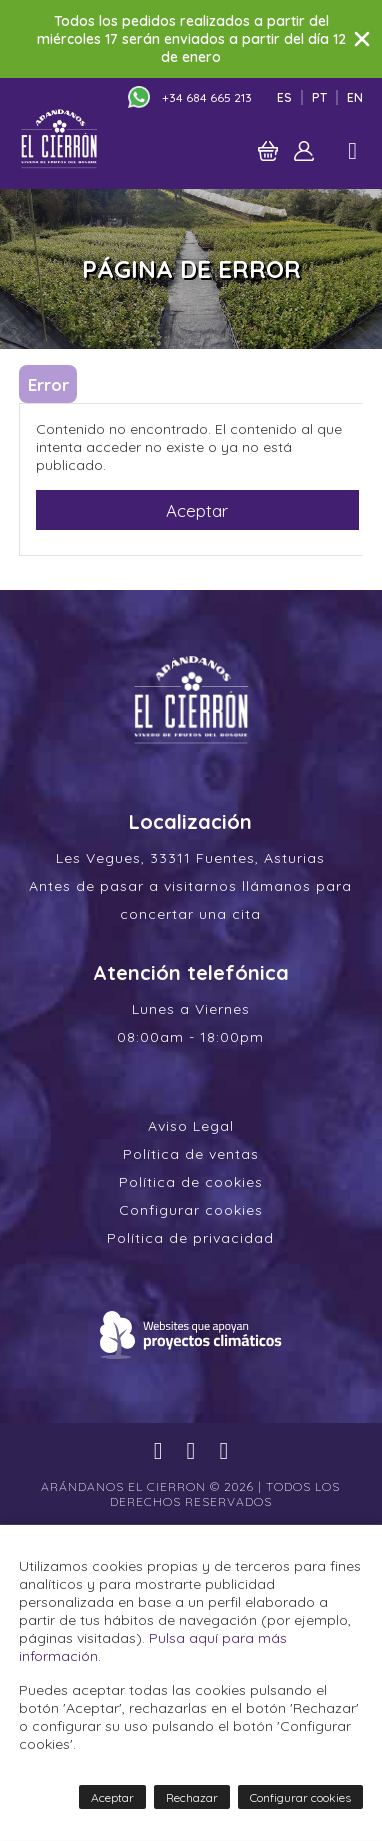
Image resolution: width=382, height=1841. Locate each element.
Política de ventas (191, 1154)
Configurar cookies (191, 1210)
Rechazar (192, 1797)
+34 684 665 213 (207, 97)
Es (284, 97)
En (355, 97)
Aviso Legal (191, 1126)
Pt (319, 97)
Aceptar (197, 510)
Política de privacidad (190, 1238)
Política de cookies (191, 1182)
